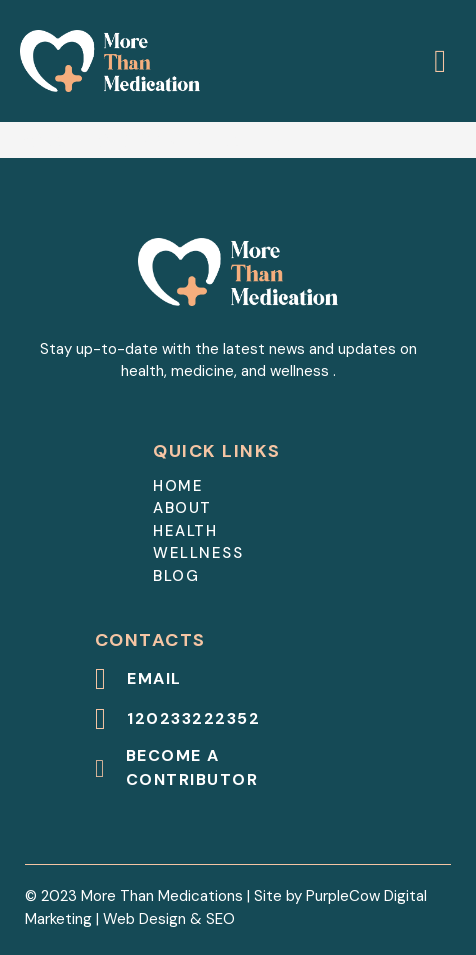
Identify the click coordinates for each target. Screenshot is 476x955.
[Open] (440, 61)
